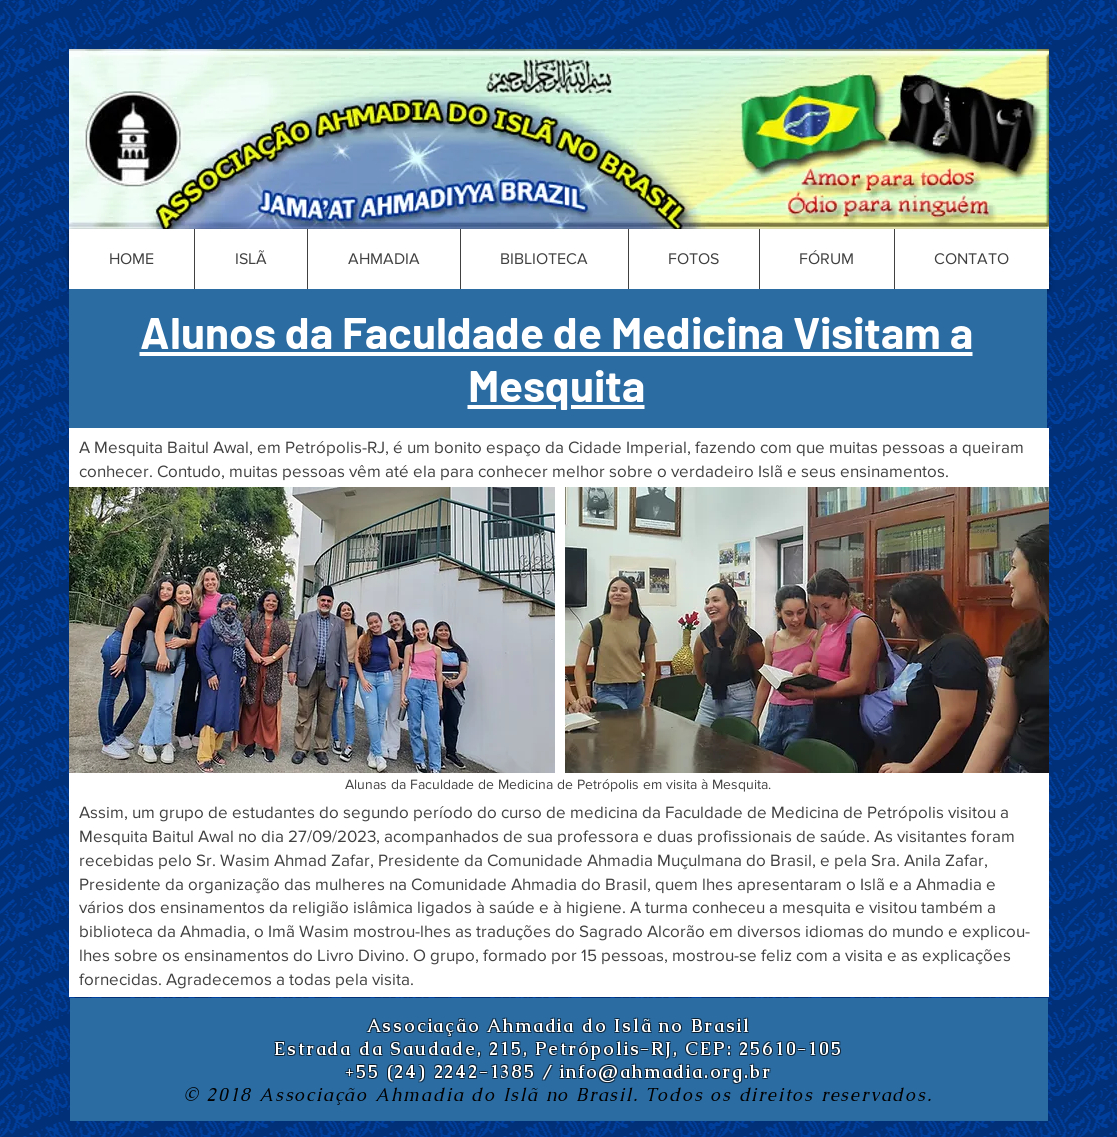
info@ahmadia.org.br (665, 1071)
